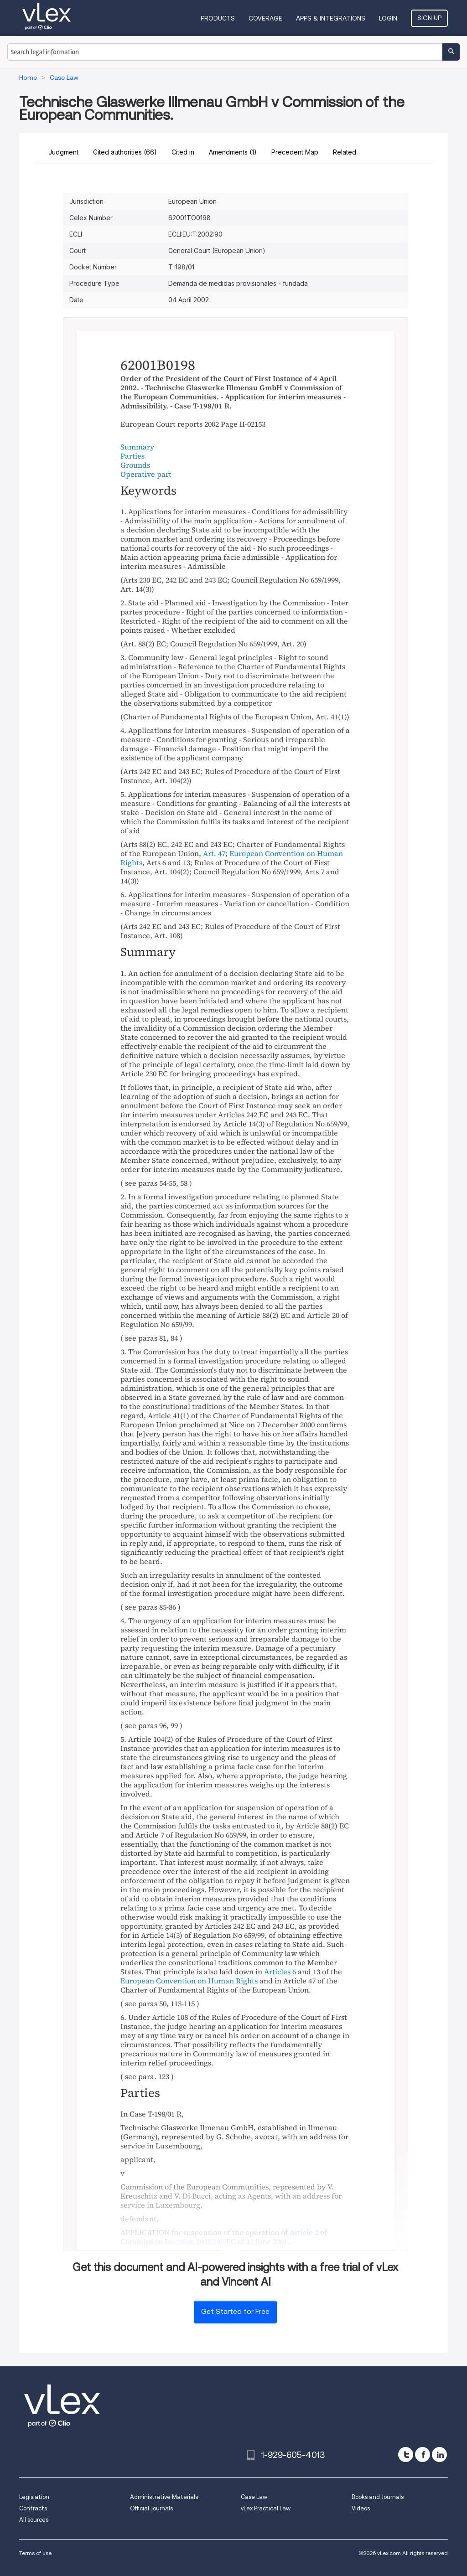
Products (218, 18)
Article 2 (304, 2232)
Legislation (34, 2496)
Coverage (265, 18)
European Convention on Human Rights (231, 857)
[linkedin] (439, 2454)
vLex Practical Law (266, 2508)
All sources (33, 2519)
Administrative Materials (164, 2496)
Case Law (254, 2496)
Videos (361, 2508)
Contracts (33, 2508)
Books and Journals (378, 2496)
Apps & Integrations (330, 18)
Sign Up (429, 17)
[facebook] (422, 2454)
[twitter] (405, 2454)
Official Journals (151, 2508)
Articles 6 (280, 1972)
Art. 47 (214, 853)
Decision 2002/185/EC (200, 2241)
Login (388, 18)
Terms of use (35, 2553)
